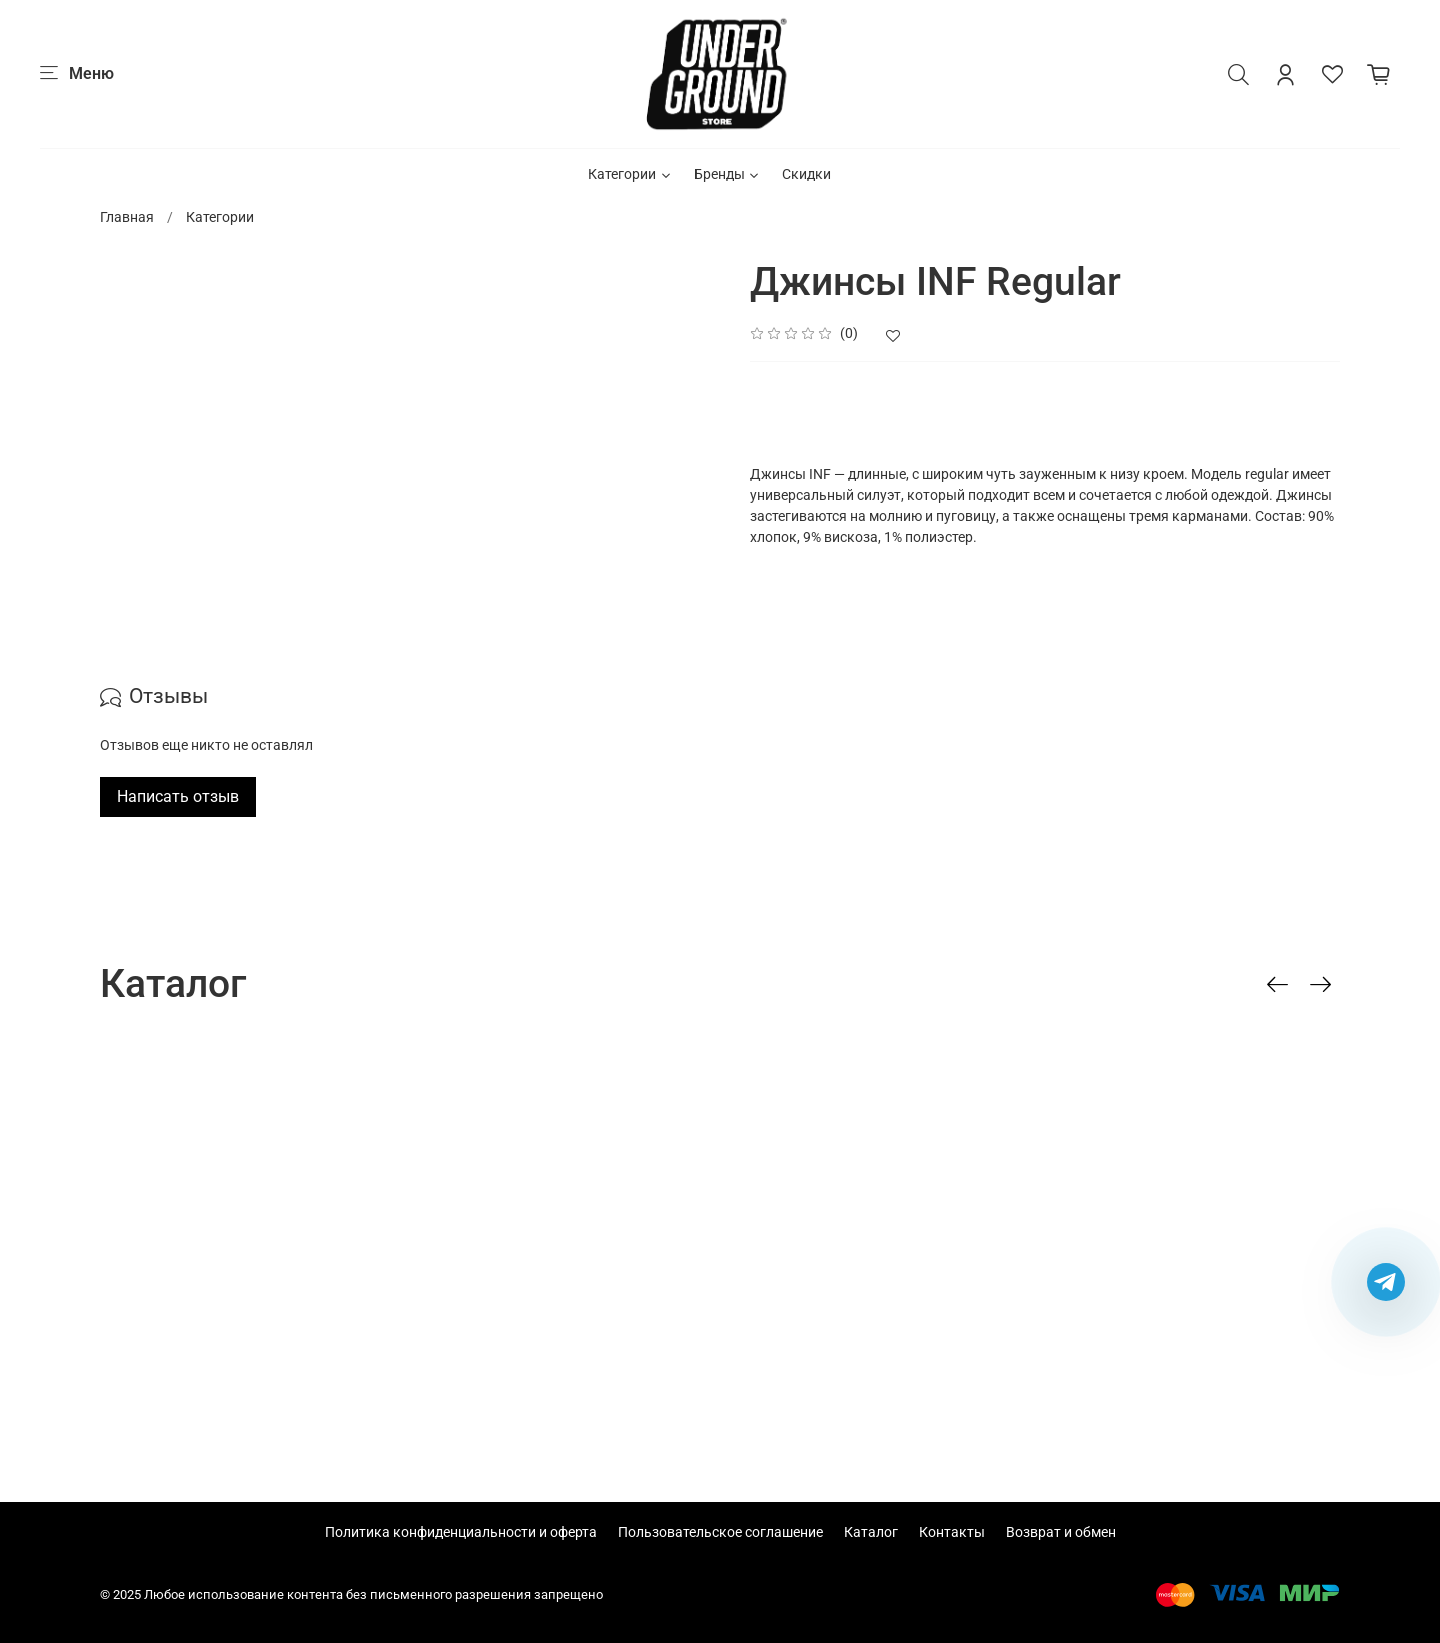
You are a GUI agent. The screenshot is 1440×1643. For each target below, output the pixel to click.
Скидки (806, 174)
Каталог (871, 1532)
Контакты (952, 1532)
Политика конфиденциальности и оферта (461, 1532)
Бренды (728, 174)
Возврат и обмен (1061, 1532)
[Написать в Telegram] (1386, 1282)
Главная (127, 217)
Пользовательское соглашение (720, 1532)
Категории (630, 174)
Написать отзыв (178, 796)
